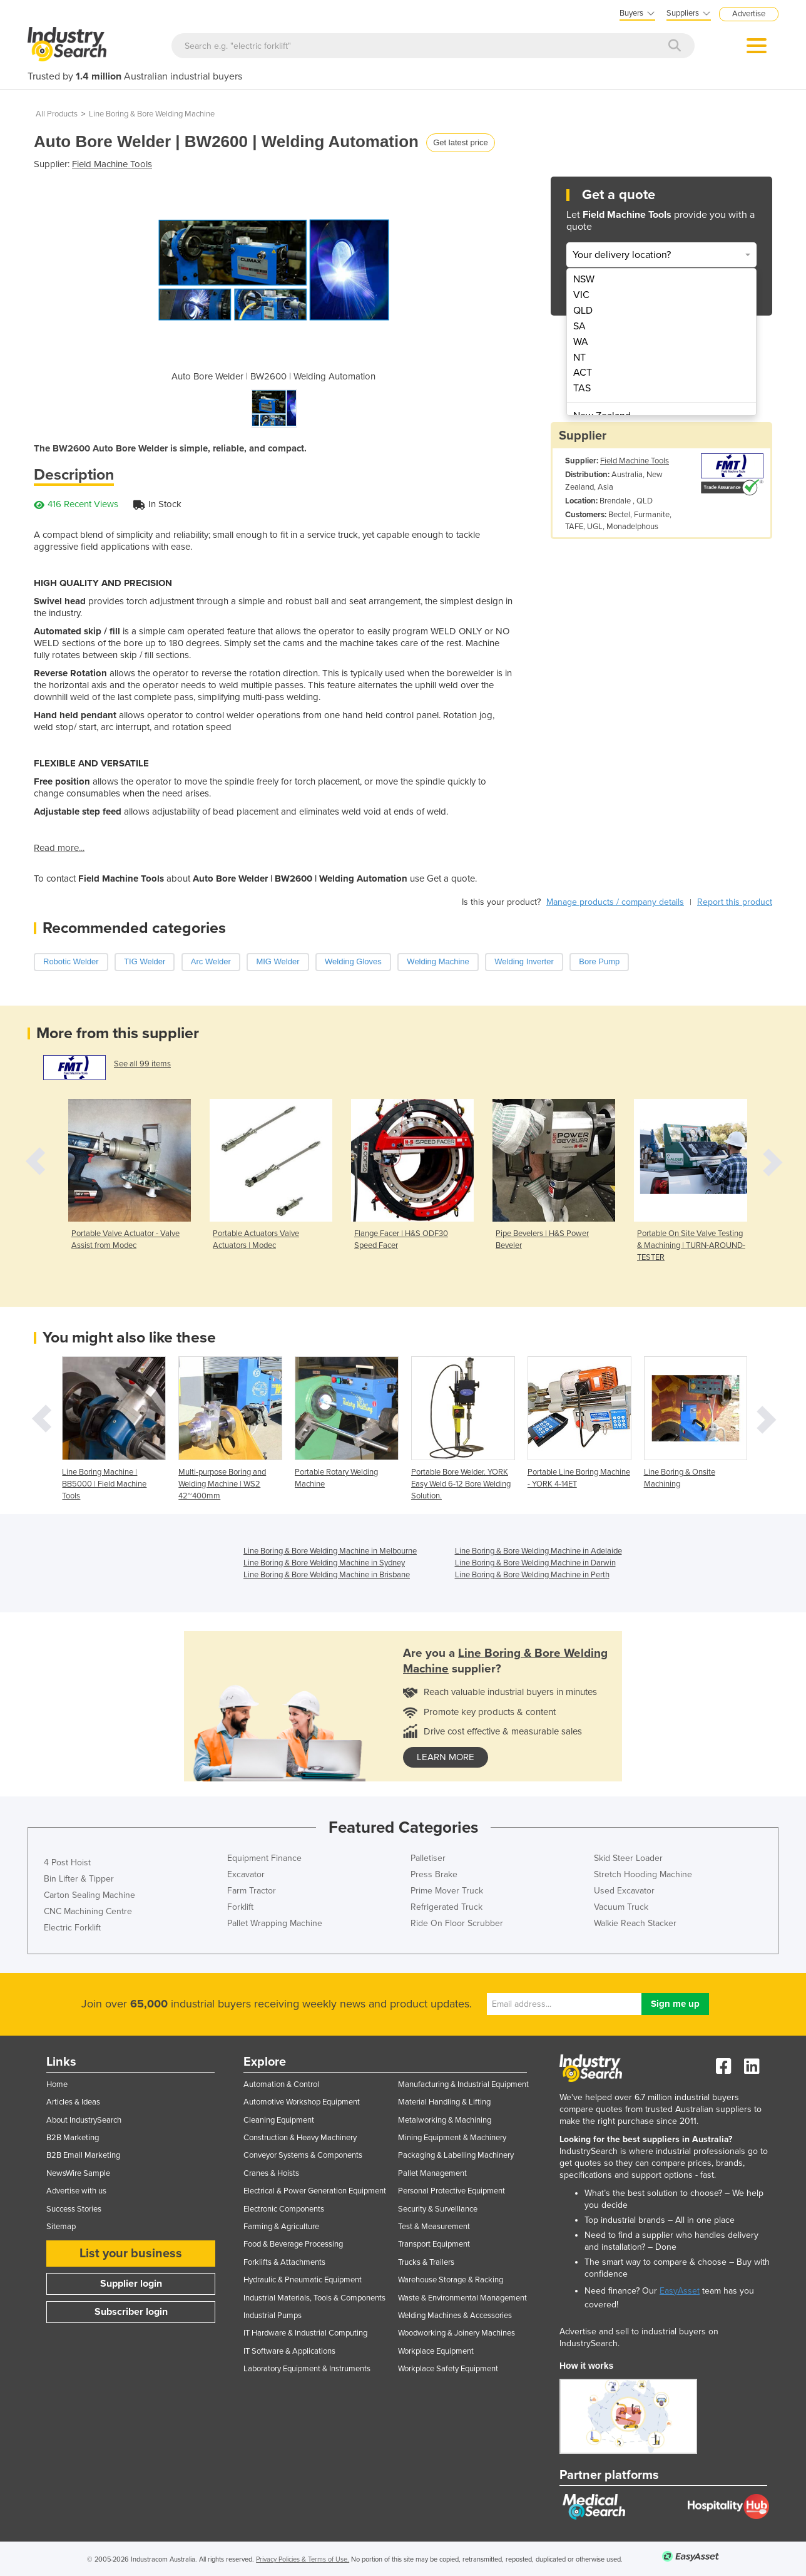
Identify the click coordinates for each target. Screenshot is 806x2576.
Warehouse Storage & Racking (450, 2280)
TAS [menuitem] (582, 388)
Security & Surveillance (437, 2209)
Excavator (246, 1874)
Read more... (59, 847)
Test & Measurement (434, 2227)
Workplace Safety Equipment (448, 2369)
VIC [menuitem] (581, 295)
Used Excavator (624, 1890)
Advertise (748, 14)
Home (57, 2084)
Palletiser (428, 1858)
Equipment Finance (264, 1858)
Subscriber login (131, 2312)
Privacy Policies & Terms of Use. (302, 2559)
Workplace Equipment (436, 2351)
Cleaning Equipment (278, 2120)
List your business (130, 2253)
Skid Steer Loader (628, 1858)
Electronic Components (283, 2209)
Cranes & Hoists (271, 2173)
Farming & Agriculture (281, 2227)
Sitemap (61, 2227)
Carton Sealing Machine (89, 1895)
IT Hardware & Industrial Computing (305, 2333)
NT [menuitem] (579, 357)
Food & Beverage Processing (293, 2244)
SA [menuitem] (579, 326)
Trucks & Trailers (426, 2262)
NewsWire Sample (78, 2173)
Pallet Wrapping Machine (274, 1923)
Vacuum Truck (621, 1907)
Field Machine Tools (112, 164)
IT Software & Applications (289, 2351)
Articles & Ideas (73, 2102)
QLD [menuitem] (583, 310)
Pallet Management (432, 2173)
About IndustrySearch (83, 2120)
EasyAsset (680, 2290)
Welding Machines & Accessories (455, 2316)
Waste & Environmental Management (462, 2298)
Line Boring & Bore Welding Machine (152, 114)
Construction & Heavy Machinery (300, 2138)
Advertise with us (76, 2191)
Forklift (240, 1907)
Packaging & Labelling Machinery (456, 2155)
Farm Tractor (251, 1890)
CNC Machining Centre (88, 1911)
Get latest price (460, 142)
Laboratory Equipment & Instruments (306, 2369)
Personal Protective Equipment (451, 2191)
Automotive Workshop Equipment (301, 2102)
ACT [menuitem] (582, 372)
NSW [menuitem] (583, 279)
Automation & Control (281, 2084)
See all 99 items (142, 1064)
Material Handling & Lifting (444, 2102)
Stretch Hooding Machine (643, 1874)
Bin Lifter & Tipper (79, 1878)
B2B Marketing (72, 2138)
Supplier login (131, 2283)
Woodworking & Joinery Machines (456, 2333)
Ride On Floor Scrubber (457, 1923)
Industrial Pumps (272, 2316)
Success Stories (73, 2209)
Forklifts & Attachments (284, 2262)
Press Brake (434, 1874)
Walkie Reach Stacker (635, 1923)
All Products (57, 114)
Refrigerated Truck (446, 1907)
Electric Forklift (72, 1927)
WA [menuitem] (580, 342)
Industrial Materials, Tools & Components (314, 2298)
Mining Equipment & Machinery (452, 2138)
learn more (445, 1757)
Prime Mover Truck (447, 1890)
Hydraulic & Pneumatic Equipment (302, 2280)
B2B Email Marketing (83, 2155)
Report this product (734, 902)
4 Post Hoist (67, 1862)
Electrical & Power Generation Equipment (314, 2191)
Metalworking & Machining (444, 2120)
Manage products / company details (615, 902)
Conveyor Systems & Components (302, 2155)
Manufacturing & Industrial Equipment (463, 2084)
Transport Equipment (434, 2244)
